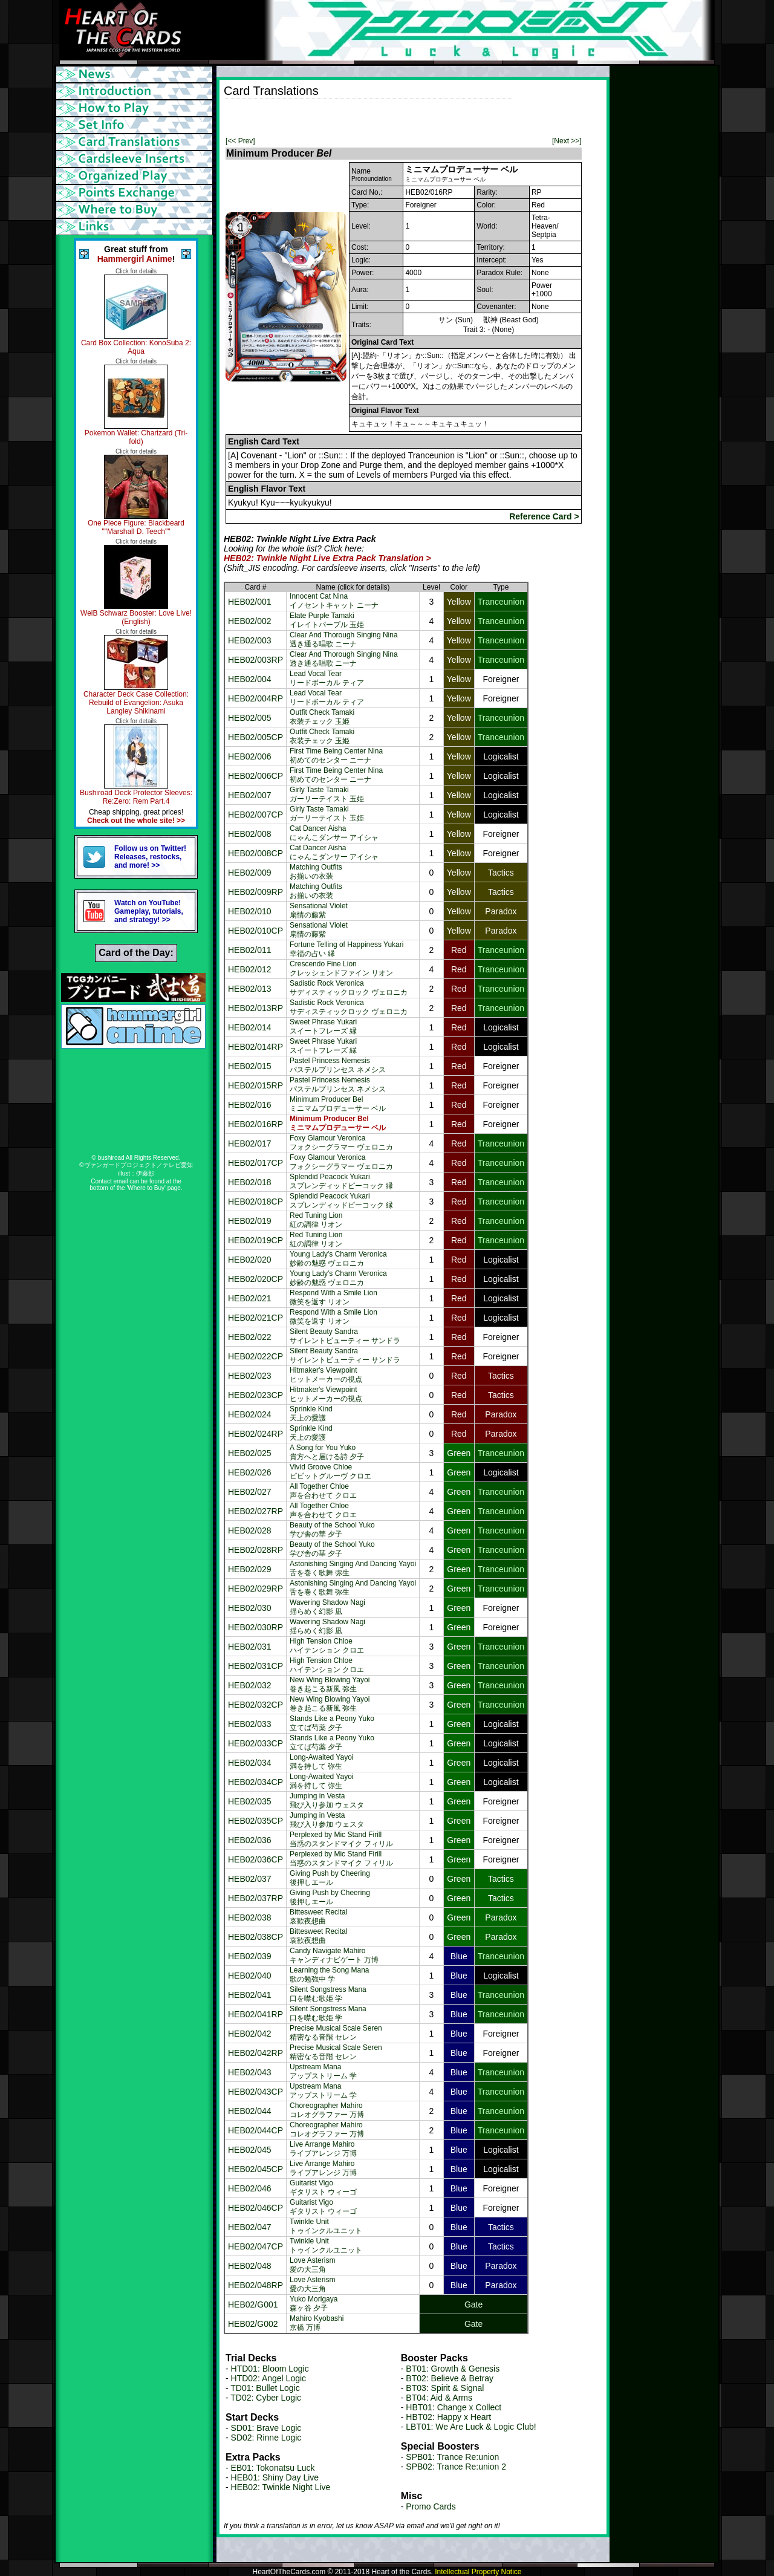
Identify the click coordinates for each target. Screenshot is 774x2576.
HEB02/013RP (255, 1008)
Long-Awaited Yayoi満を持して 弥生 (321, 1762)
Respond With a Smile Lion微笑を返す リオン (333, 1297)
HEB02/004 (250, 679)
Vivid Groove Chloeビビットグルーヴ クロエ (330, 1471)
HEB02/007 (250, 795)
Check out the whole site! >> (136, 820)
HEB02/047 (250, 2227)
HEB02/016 (250, 1105)
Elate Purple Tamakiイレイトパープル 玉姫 (327, 620)
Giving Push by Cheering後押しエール (330, 1878)
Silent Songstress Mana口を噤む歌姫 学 (328, 1994)
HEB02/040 (250, 1975)
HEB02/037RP (255, 1898)
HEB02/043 (250, 2072)
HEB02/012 (250, 969)
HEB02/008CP (255, 853)
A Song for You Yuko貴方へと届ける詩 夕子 (327, 1452)
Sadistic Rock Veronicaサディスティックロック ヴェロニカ (349, 988)
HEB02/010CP (255, 930)
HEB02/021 (250, 1298)
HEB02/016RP (255, 1124)
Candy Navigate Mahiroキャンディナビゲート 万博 (334, 1955)
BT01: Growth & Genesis (452, 2368)
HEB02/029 (250, 1569)
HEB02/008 (250, 834)
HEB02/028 (250, 1530)
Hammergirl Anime (134, 259)
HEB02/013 (250, 989)
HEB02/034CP (255, 1782)
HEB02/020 (250, 1259)
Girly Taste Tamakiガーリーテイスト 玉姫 (327, 794)
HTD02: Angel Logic (269, 2378)
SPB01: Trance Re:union (452, 2457)
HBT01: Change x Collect (453, 2407)
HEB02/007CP (255, 814)
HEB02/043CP (255, 2091)
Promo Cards (430, 2506)
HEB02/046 (250, 2188)
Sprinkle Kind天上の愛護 (311, 1413)
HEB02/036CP (255, 1859)
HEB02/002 (250, 621)
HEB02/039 (250, 1956)
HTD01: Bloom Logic (270, 2368)
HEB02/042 (250, 2033)
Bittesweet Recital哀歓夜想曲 (318, 1916)
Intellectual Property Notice (478, 2572)
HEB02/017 (250, 1143)
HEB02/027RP (255, 1511)
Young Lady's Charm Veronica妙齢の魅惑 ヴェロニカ (338, 1258)
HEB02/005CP (255, 737)
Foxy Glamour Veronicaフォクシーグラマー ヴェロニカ (341, 1142)
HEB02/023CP (255, 1395)
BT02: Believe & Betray (449, 2378)
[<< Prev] (240, 141)
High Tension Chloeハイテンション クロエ (327, 1645)
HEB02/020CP (255, 1279)
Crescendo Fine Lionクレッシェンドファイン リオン (341, 968)
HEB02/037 (250, 1879)
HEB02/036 (250, 1840)
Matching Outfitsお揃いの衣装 (316, 871)
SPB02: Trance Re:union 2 (456, 2466)
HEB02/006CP (255, 776)
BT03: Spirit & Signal (445, 2388)
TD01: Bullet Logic (264, 2388)
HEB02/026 (250, 1472)
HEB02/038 (250, 1917)
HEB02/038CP (255, 1937)
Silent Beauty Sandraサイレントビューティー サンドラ (345, 1336)
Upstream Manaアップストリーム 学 (323, 2071)
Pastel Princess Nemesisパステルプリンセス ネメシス (338, 1065)
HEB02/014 (250, 1027)
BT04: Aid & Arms (439, 2397)
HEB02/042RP (255, 2053)
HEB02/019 (250, 1221)
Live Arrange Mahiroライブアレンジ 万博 (323, 2149)
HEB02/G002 (253, 2324)
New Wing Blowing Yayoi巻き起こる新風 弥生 (329, 1684)
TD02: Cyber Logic (265, 2397)
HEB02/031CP (255, 1666)
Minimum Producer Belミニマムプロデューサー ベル (338, 1104)
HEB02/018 (250, 1182)
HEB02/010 (250, 911)
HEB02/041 (250, 1995)
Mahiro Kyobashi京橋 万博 (316, 2323)
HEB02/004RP (255, 698)
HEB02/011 (250, 950)
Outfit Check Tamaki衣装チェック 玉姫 (322, 717)
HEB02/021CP (255, 1317)
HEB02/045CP (255, 2169)
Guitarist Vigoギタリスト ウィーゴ (323, 2187)
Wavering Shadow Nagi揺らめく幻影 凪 (327, 1607)
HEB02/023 (250, 1376)
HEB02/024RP (255, 1434)
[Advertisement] (365, 117)
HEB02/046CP (255, 2208)
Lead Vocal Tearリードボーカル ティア (327, 678)
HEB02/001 (250, 602)
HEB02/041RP (255, 2014)
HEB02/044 (250, 2111)
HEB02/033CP (255, 1743)
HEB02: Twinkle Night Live (281, 2487)
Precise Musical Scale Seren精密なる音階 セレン (336, 2032)
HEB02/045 (250, 2150)
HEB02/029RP (255, 1588)
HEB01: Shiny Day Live (275, 2477)
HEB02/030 (250, 1608)
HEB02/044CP (255, 2130)
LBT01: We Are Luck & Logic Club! (471, 2426)
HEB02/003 (250, 640)
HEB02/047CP (255, 2246)
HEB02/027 (250, 1492)
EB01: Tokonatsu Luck (273, 2468)
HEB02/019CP (255, 1240)
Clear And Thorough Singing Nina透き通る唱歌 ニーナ (344, 639)
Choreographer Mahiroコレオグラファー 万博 (327, 2110)
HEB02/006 (250, 756)
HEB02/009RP (255, 892)
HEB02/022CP (255, 1356)
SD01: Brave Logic (266, 2428)
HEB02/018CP (255, 1201)
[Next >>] (567, 141)
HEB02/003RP (255, 660)
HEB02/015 (250, 1066)
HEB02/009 (250, 872)
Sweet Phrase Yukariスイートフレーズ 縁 (323, 1026)
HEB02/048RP (255, 2285)
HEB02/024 (250, 1414)
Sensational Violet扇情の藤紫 (319, 910)
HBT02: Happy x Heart (448, 2417)
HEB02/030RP (255, 1627)
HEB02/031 (250, 1646)
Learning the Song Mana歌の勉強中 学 (329, 1974)
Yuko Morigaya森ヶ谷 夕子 (313, 2303)
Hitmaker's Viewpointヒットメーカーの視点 (326, 1375)
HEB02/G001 (253, 2304)
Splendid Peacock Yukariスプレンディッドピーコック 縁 (341, 1181)
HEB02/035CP (255, 1821)
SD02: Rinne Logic (266, 2437)
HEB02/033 (250, 1724)
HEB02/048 (250, 2266)
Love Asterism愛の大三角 (312, 2265)
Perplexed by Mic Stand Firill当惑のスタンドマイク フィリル (341, 1839)
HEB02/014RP (255, 1047)
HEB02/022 (250, 1337)
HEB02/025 (250, 1453)
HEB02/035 (250, 1801)
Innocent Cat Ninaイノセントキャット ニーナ (334, 601)
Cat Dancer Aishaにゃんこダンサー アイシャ (334, 833)
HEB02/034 (250, 1763)
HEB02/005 (250, 718)
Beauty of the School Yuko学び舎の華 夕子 (332, 1529)
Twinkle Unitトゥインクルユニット (326, 2226)
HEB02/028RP (255, 1550)
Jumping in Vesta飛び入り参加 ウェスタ (327, 1800)
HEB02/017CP (255, 1163)
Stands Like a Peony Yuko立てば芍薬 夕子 (332, 1723)
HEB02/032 (250, 1685)
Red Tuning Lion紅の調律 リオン (316, 1220)
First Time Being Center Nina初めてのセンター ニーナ (336, 755)
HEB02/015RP (255, 1085)
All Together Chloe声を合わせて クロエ (323, 1491)
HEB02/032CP (255, 1704)
